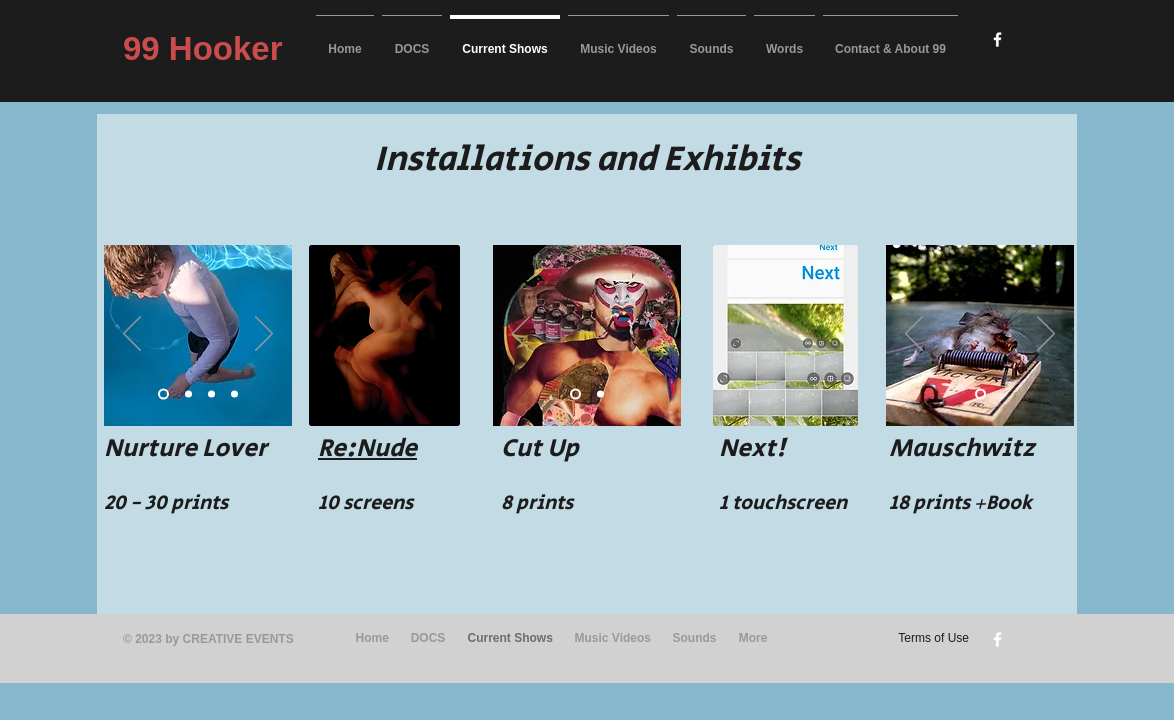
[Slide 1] (163, 393)
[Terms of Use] (926, 639)
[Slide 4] (234, 393)
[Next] (264, 335)
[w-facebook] (997, 39)
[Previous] (132, 335)
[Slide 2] (188, 393)
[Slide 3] (211, 393)
